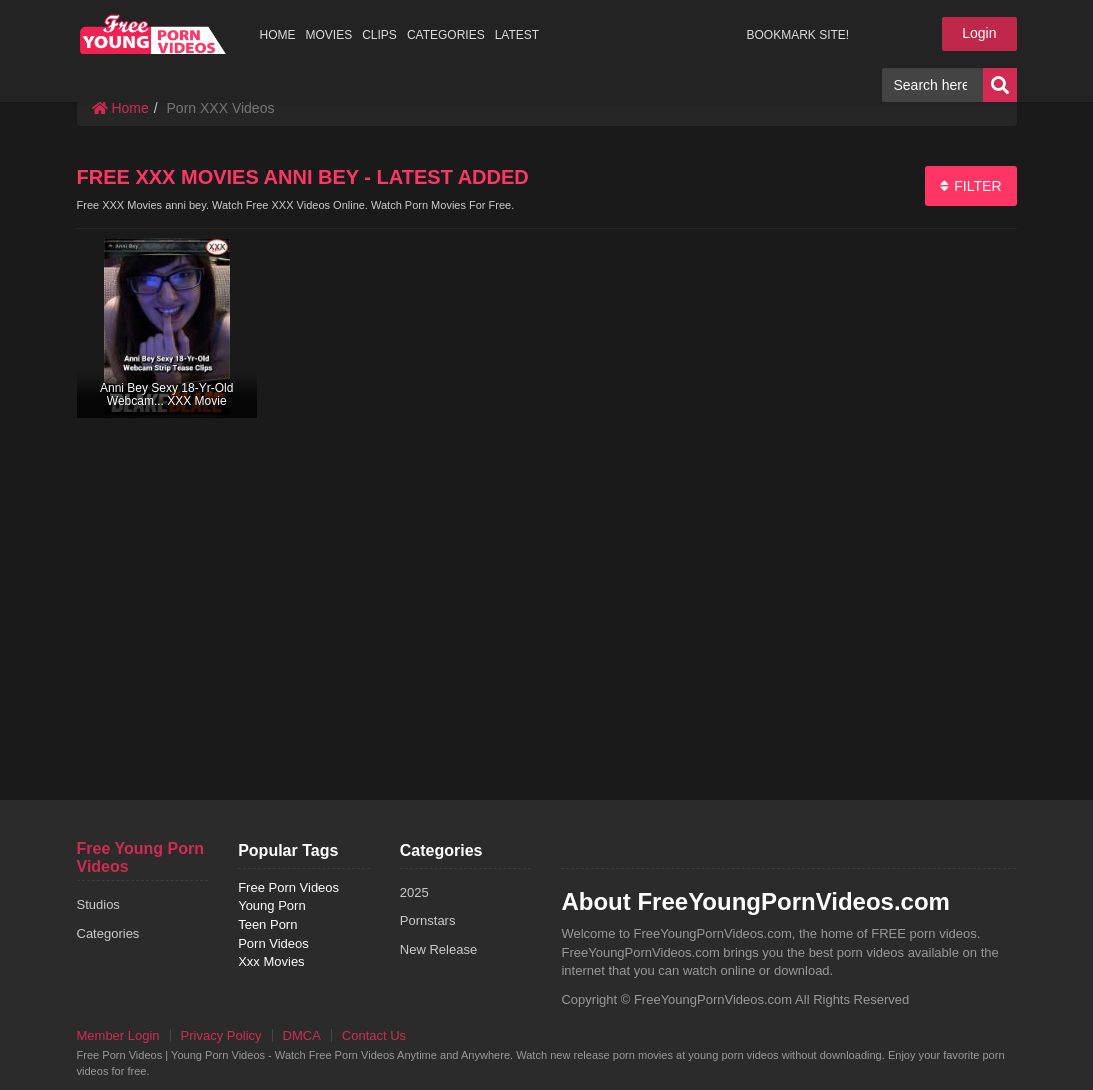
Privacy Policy (221, 1035)
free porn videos (153, 34)
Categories (108, 933)
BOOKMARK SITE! (797, 35)
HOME (278, 35)
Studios (98, 904)
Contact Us (374, 1035)
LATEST (517, 35)
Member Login (118, 1035)
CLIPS (379, 35)
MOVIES (329, 35)
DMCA (302, 1035)
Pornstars (428, 920)
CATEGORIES (446, 35)
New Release (438, 949)
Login (979, 33)
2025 (414, 892)
